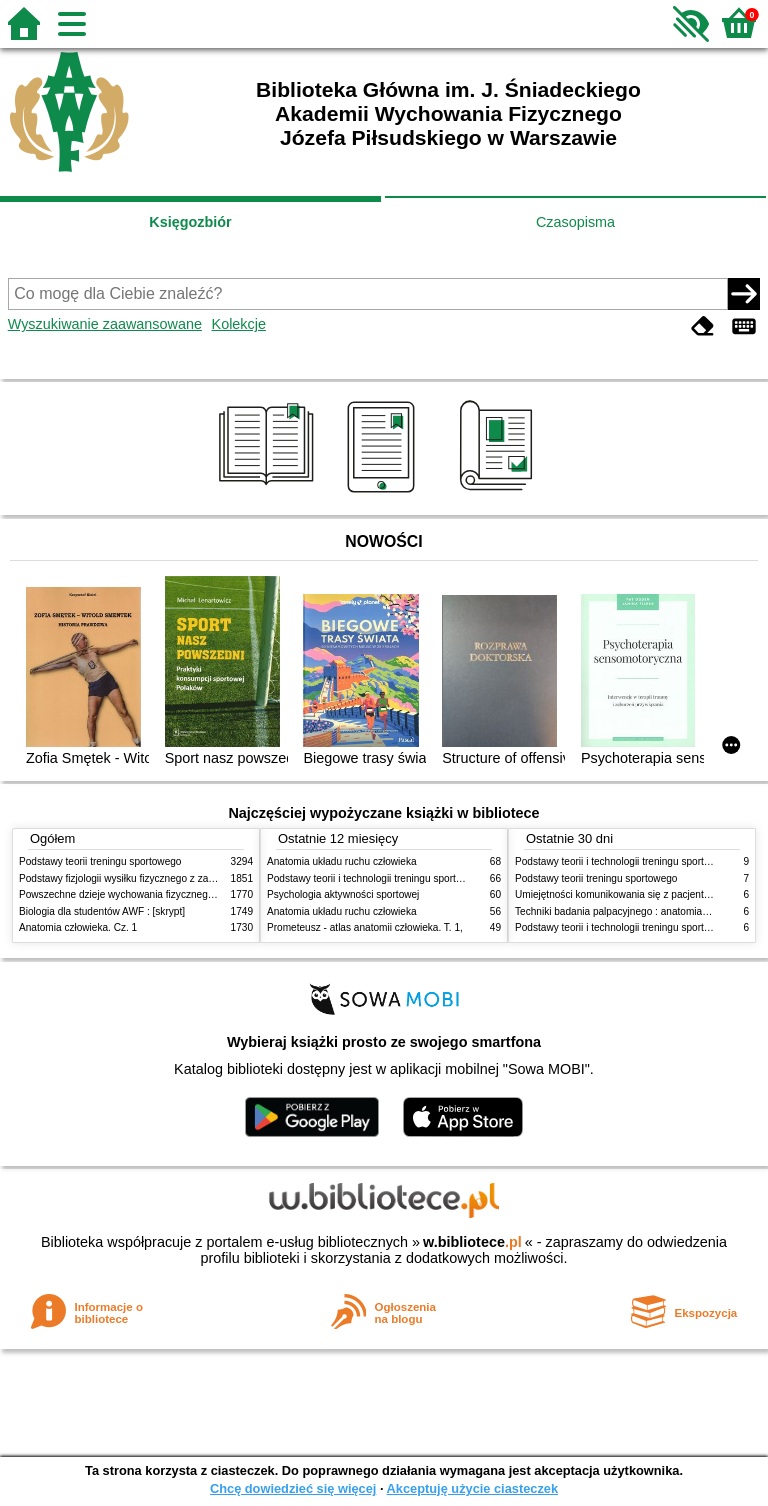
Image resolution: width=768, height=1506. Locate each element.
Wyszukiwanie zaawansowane (105, 324)
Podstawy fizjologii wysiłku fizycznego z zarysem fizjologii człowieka (170, 878)
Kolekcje (239, 324)
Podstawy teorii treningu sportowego (100, 861)
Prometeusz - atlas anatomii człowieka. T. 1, (365, 927)
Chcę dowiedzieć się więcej (293, 1488)
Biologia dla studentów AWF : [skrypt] (102, 911)
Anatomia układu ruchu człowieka (342, 861)
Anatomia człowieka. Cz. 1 (78, 927)
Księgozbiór (190, 222)
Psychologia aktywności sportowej (343, 894)
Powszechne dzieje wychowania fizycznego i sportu (134, 894)
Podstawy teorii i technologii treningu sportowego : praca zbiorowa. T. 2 (425, 878)
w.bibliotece (472, 1242)
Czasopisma (575, 222)
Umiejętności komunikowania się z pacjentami (617, 894)
